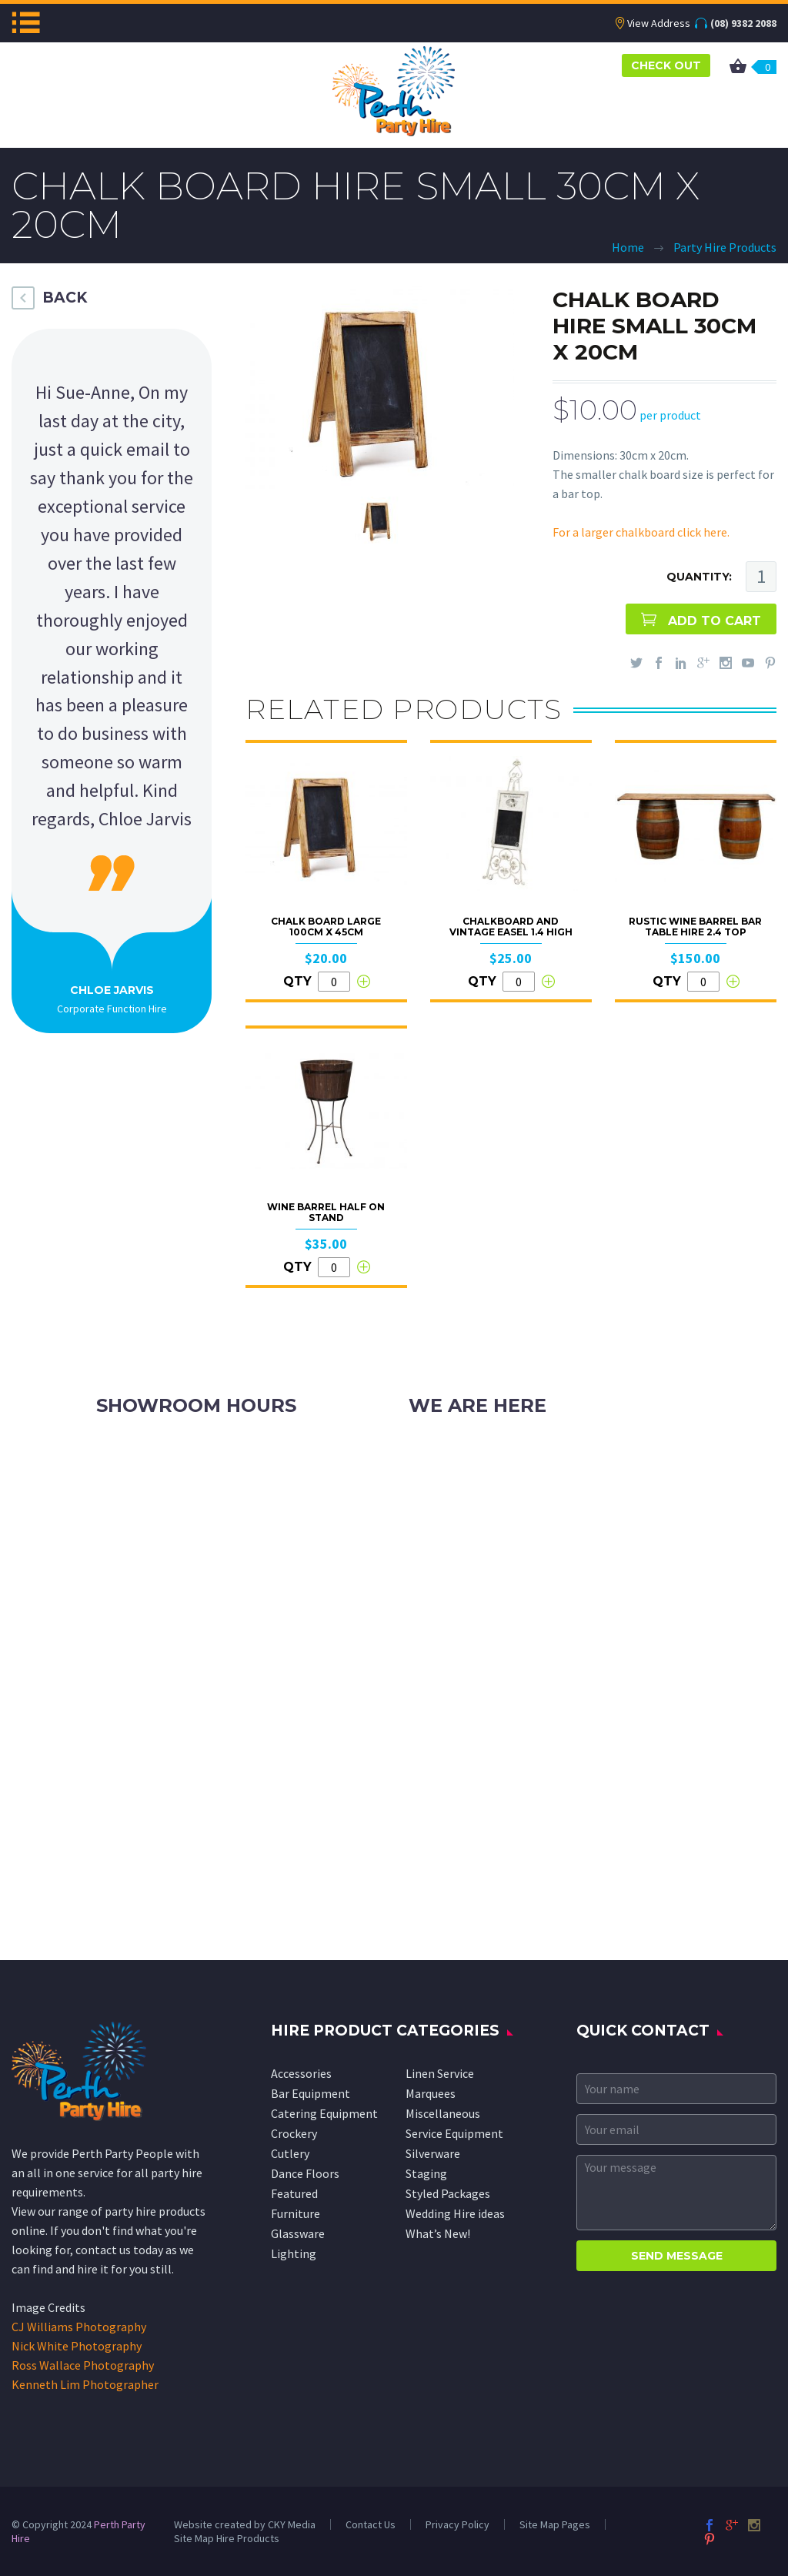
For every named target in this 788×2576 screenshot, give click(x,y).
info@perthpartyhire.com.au (520, 1488)
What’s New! (438, 2233)
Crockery (294, 2133)
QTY (297, 981)
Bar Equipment (310, 2093)
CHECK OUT (666, 65)
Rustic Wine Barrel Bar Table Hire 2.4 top (695, 926)
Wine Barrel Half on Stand (326, 1212)
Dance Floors (305, 2173)
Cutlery (290, 2153)
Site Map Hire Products (226, 2538)
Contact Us (371, 2524)
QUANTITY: (699, 577)
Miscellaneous (443, 2113)
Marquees (431, 2093)
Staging (426, 2173)
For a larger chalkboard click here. (641, 532)
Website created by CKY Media (245, 2524)
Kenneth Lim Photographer (85, 2384)
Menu (26, 22)
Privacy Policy (457, 2524)
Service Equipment (454, 2133)
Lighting (293, 2253)
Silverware (433, 2153)
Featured (294, 2193)
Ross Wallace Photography (83, 2365)
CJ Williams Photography (79, 2326)
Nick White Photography (77, 2346)
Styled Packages (448, 2193)
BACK (64, 297)
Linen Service (440, 2073)
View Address (658, 23)
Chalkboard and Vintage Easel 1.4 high (511, 926)
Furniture (295, 2213)
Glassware (298, 2233)
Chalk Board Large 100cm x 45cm (326, 926)
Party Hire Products (724, 247)
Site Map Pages (554, 2524)
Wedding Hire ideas (455, 2213)
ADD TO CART (714, 621)
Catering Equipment (324, 2113)
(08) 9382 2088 (743, 23)
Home (628, 247)
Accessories (301, 2073)
